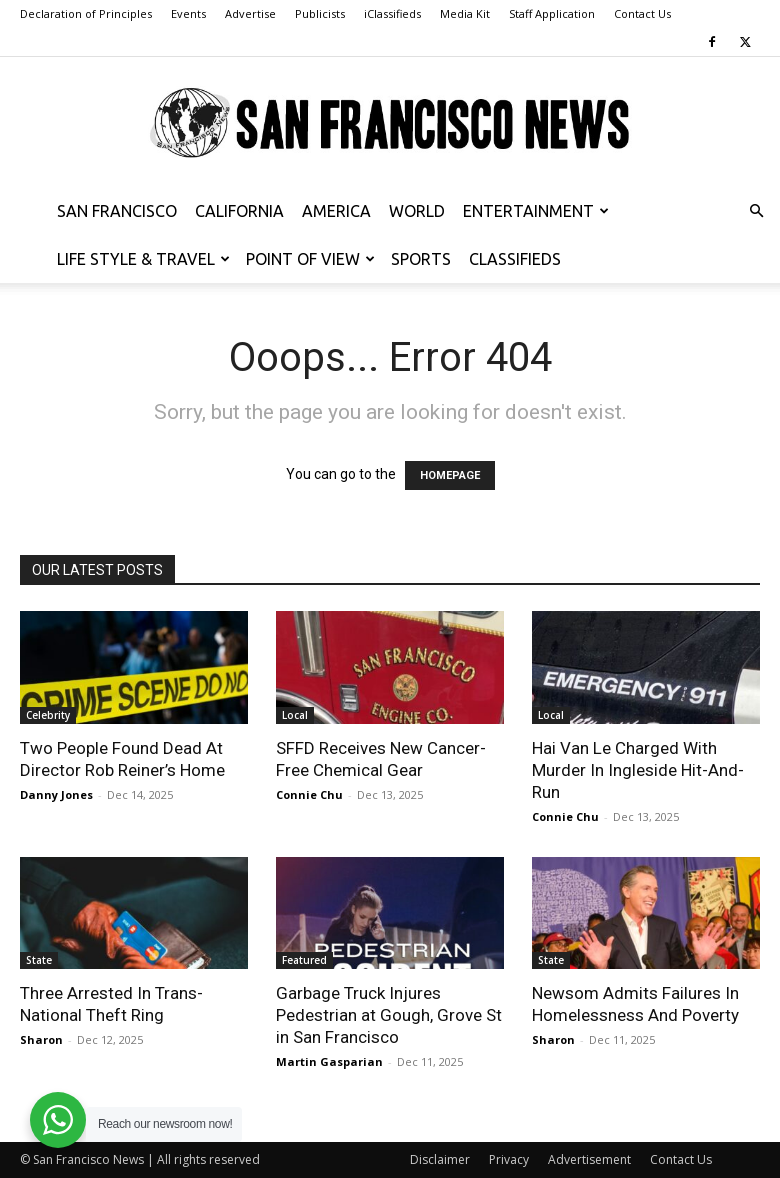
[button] (756, 211)
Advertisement (589, 1159)
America (336, 211)
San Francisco (117, 211)
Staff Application (552, 13)
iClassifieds (392, 13)
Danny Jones (56, 794)
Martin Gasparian (329, 1061)
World (417, 211)
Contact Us (642, 13)
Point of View (310, 259)
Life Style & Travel (143, 259)
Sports (421, 259)
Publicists (320, 13)
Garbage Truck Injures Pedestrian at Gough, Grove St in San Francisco (389, 1015)
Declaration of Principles (86, 13)
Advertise (250, 13)
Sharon (41, 1039)
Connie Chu (309, 794)
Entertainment (536, 211)
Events (188, 13)
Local (295, 715)
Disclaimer (440, 1159)
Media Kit (465, 13)
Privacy (509, 1159)
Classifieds (515, 259)
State (39, 960)
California (239, 211)
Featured (304, 960)
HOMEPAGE (450, 475)
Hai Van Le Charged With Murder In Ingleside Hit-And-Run (638, 770)
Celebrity (48, 715)
